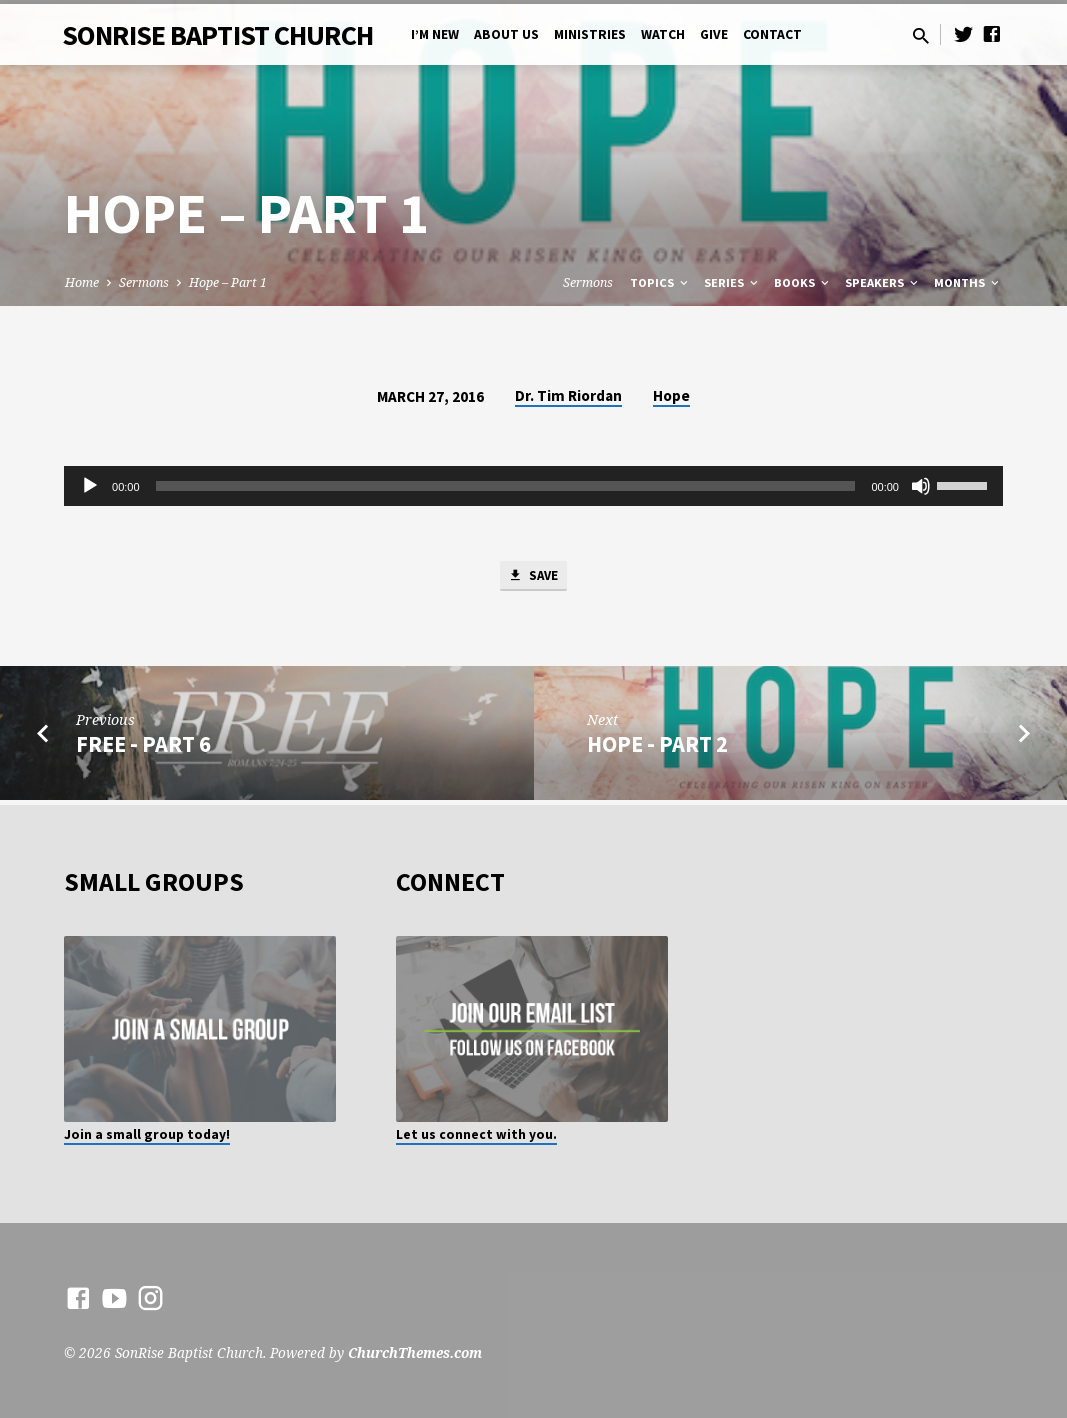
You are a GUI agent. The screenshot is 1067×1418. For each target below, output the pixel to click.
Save (533, 579)
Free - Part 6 (143, 748)
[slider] (506, 486)
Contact (772, 34)
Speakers (883, 282)
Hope (671, 395)
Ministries (590, 34)
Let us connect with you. (476, 1134)
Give (714, 34)
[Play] (90, 486)
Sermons (144, 282)
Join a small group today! (147, 1134)
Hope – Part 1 (228, 282)
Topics (660, 282)
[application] (533, 486)
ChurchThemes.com (415, 1352)
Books (803, 282)
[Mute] (921, 486)
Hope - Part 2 (657, 748)
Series (732, 282)
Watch (663, 34)
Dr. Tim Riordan (568, 395)
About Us (506, 34)
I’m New (435, 34)
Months (968, 282)
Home (82, 282)
